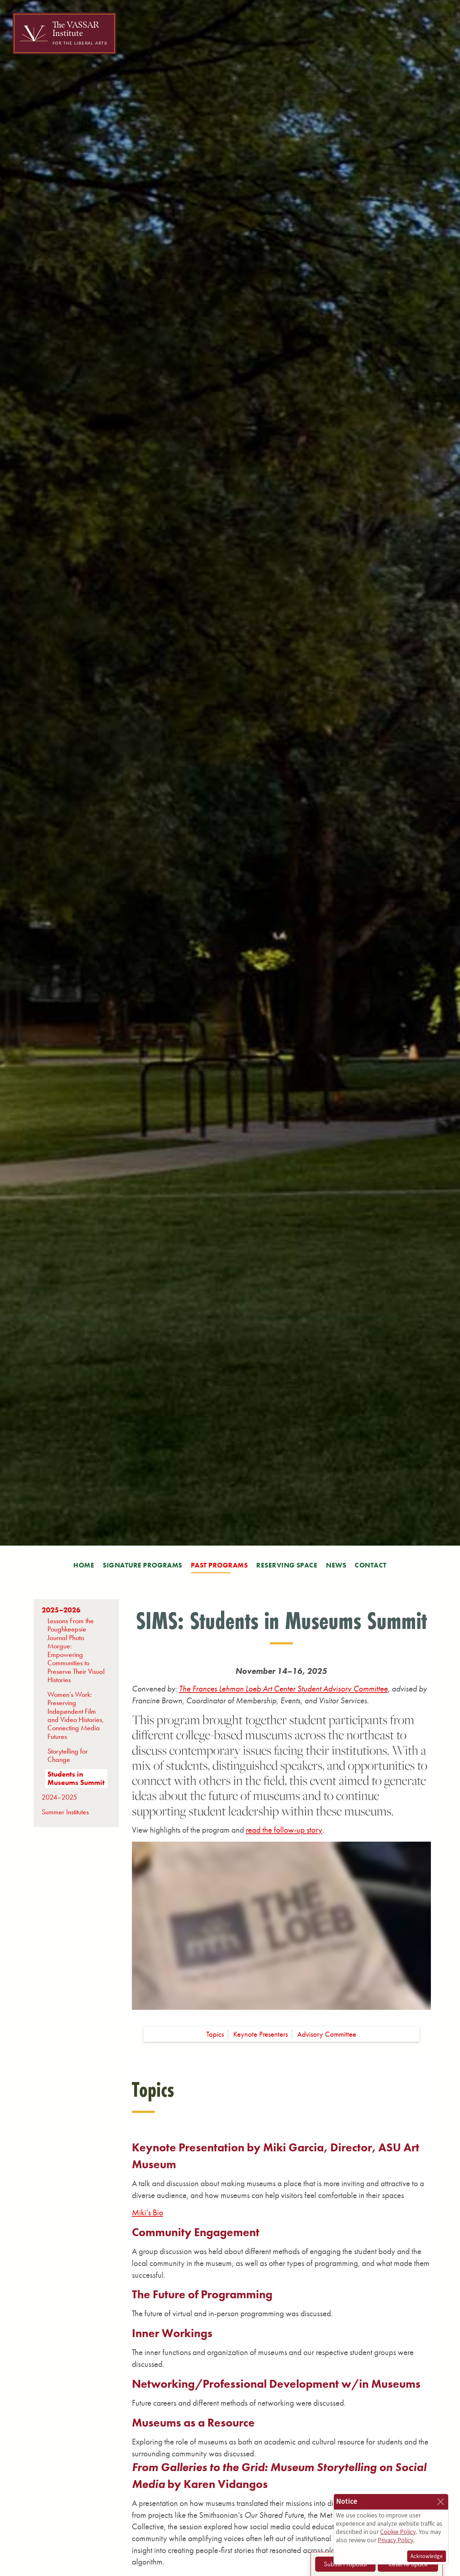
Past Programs (219, 1565)
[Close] (440, 2501)
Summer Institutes (65, 1812)
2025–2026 (61, 1610)
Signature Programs (142, 1565)
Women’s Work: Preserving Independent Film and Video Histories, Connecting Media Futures (75, 1715)
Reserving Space (286, 1565)
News (336, 1565)
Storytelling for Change (67, 1755)
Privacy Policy (395, 2540)
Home (83, 1565)
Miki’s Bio (147, 2212)
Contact (370, 1565)
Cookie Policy (398, 2531)
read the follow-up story (284, 1829)
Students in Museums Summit (76, 1778)
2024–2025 (59, 1797)
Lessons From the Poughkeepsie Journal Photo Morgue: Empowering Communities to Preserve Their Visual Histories (76, 1650)
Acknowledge (426, 2556)
